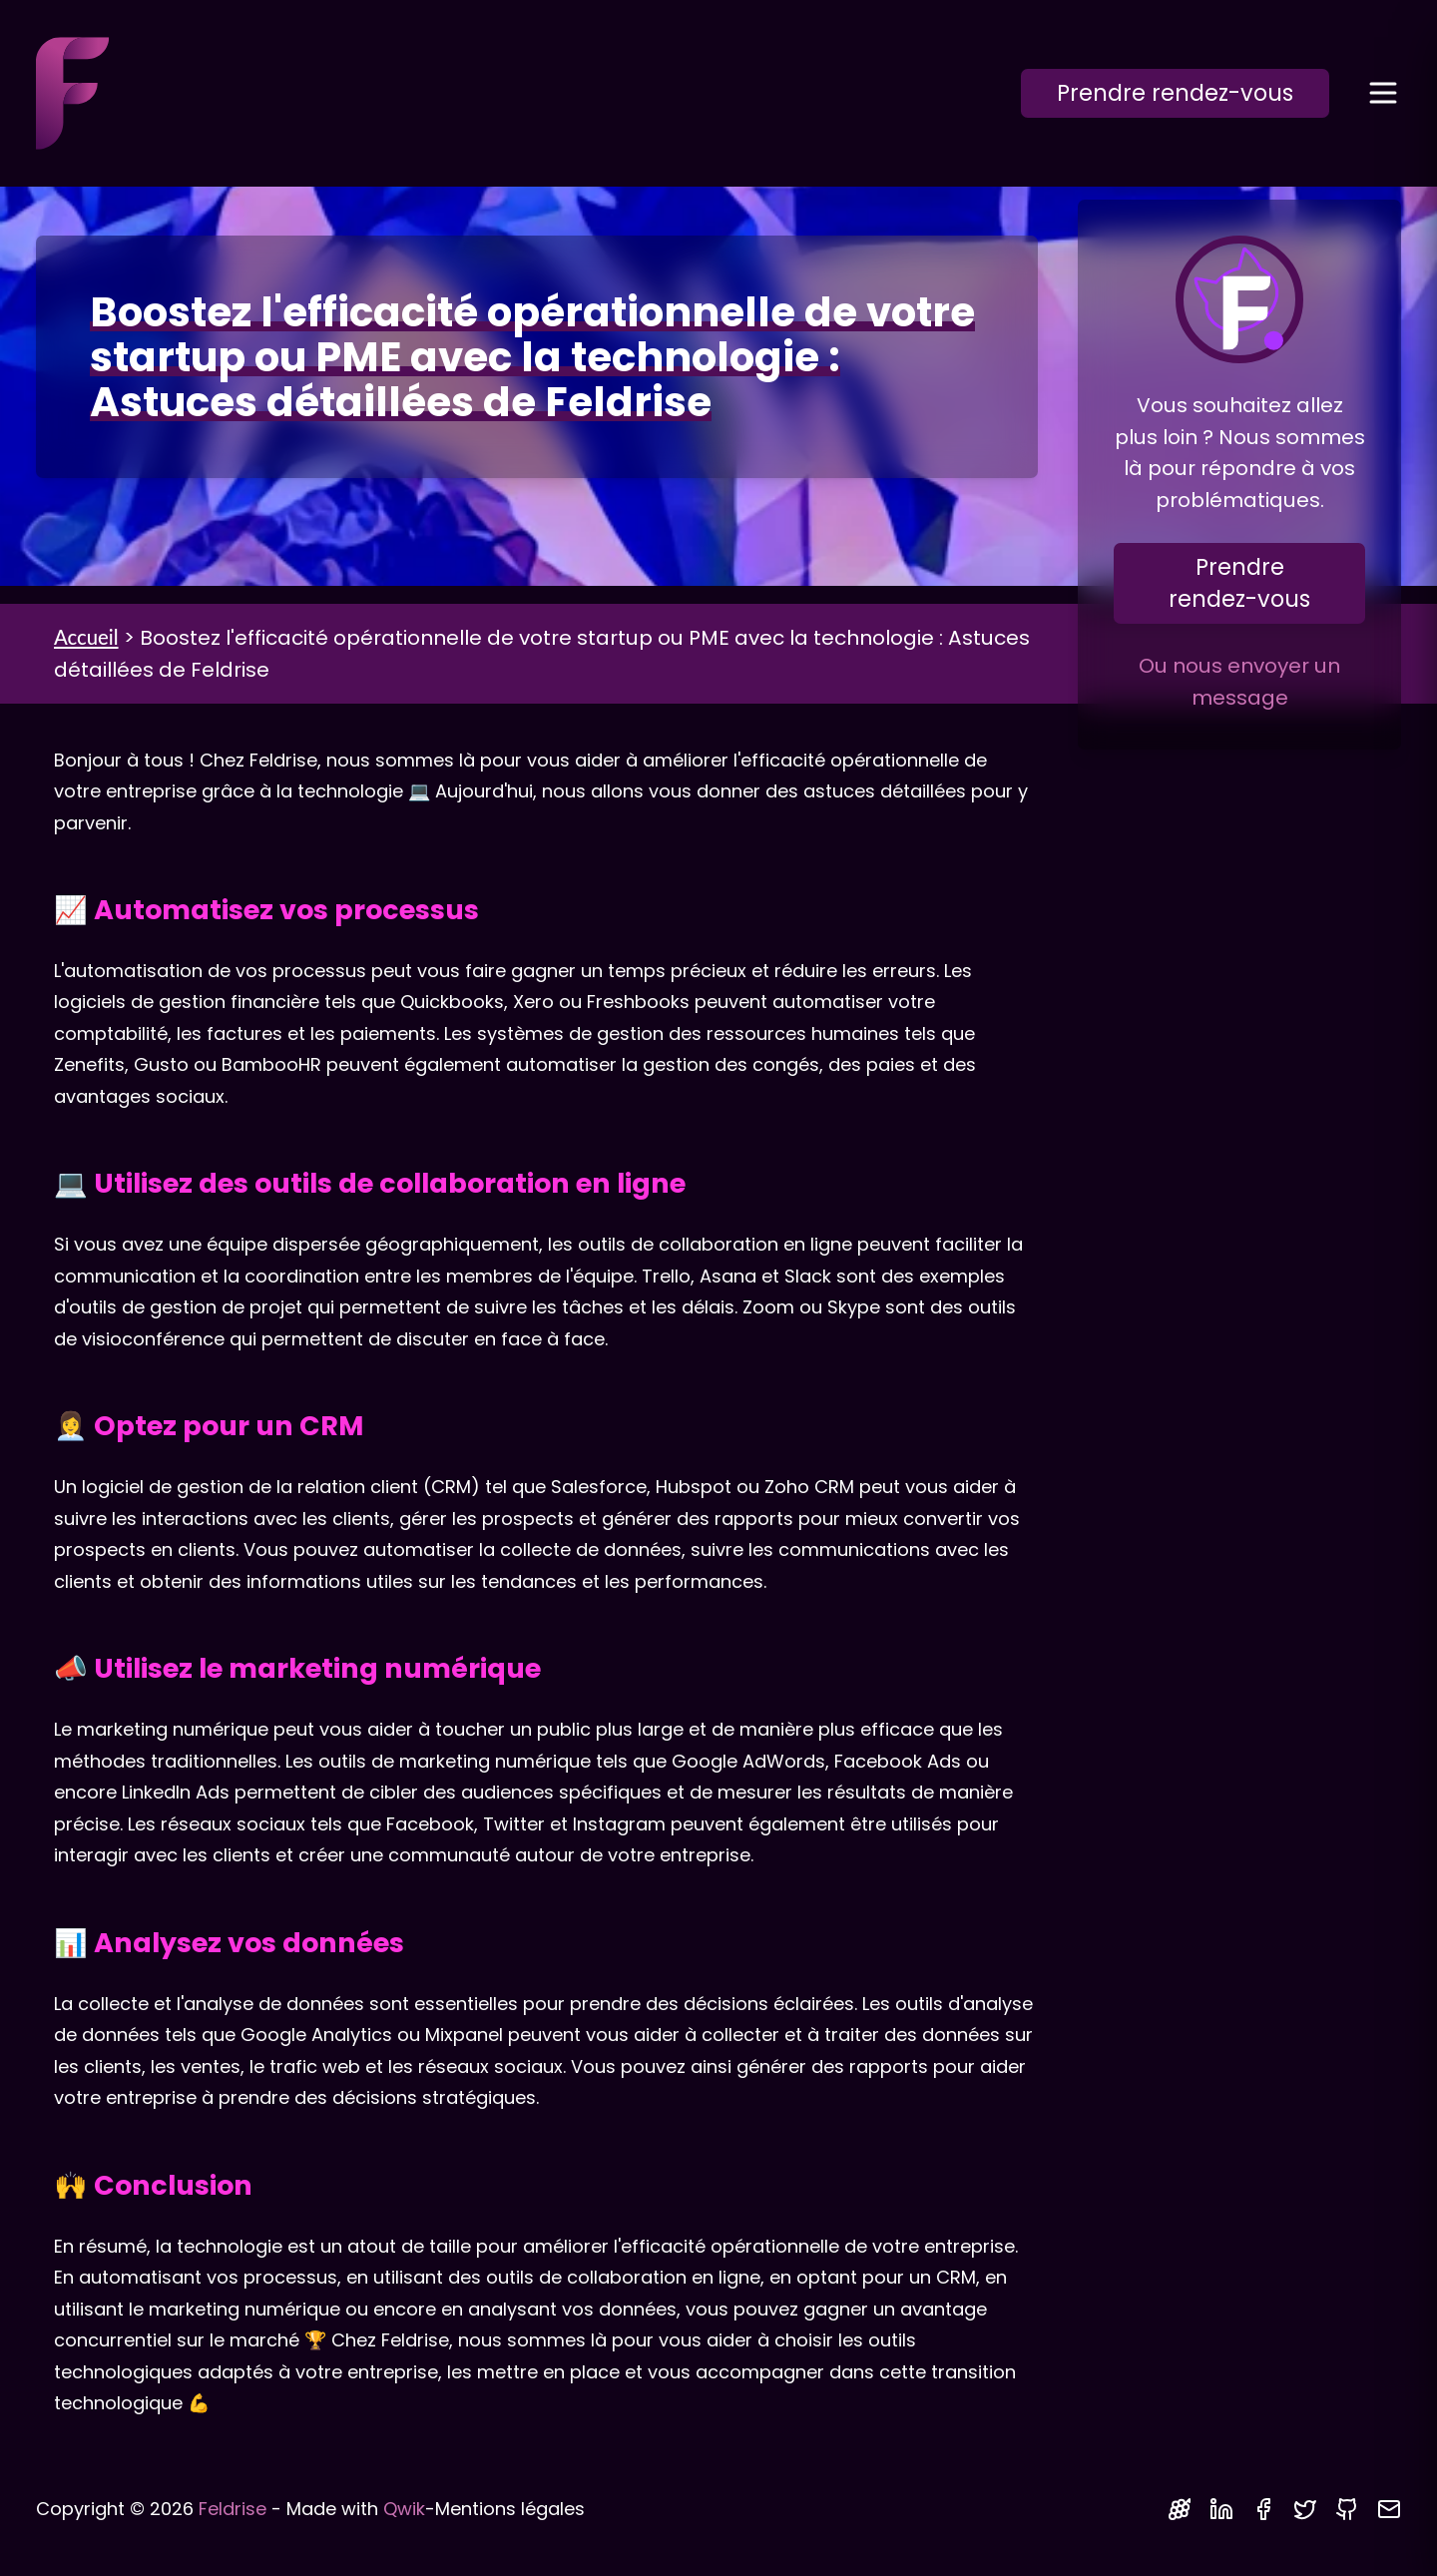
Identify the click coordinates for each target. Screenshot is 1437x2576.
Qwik (404, 2508)
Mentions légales (510, 2508)
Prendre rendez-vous (1175, 93)
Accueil (86, 637)
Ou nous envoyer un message (1239, 682)
